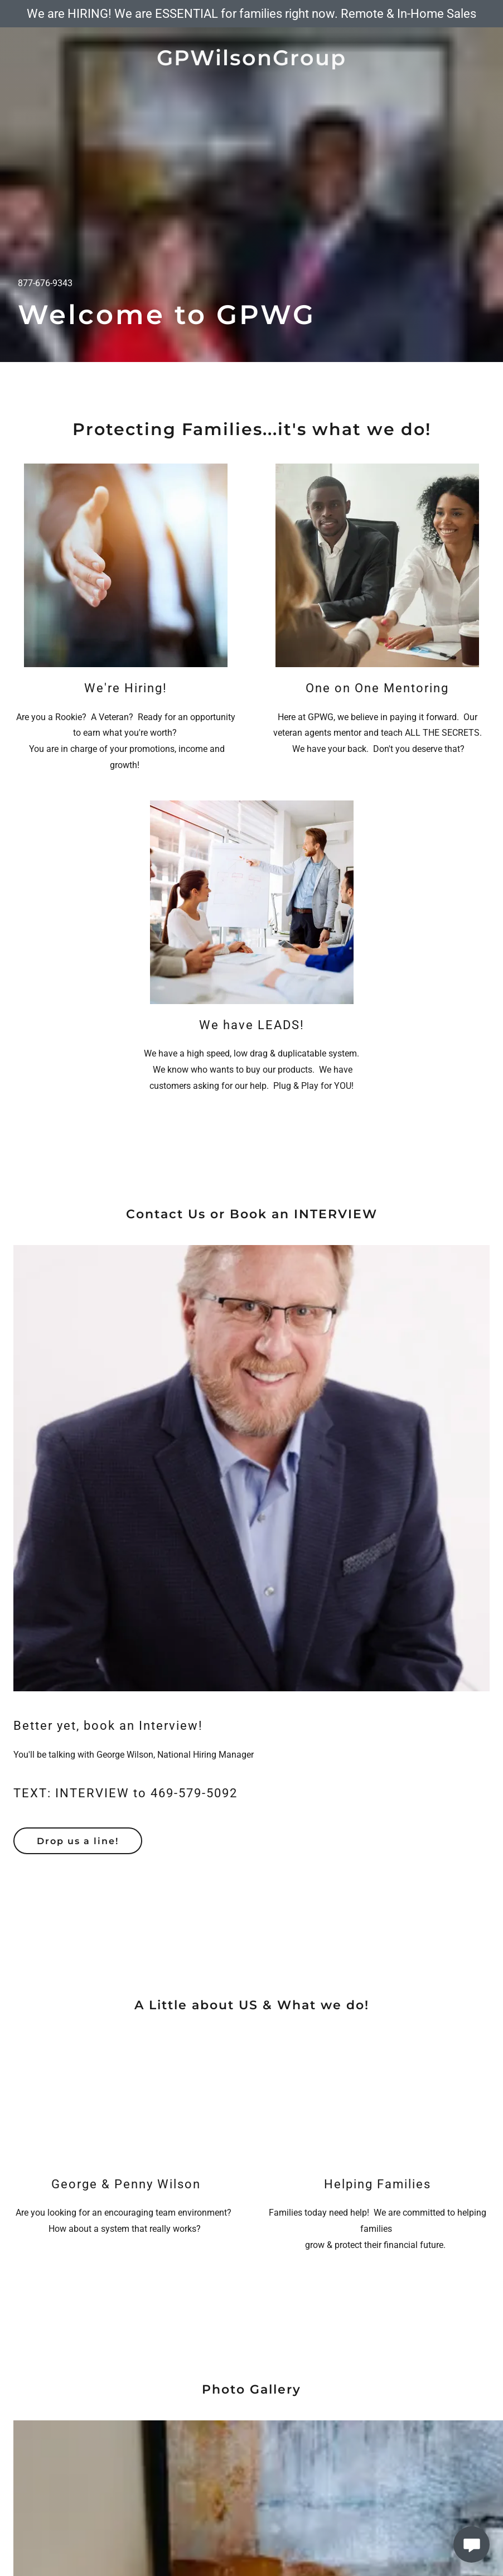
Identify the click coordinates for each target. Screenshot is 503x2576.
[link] (251, 62)
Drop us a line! (78, 1841)
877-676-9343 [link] (45, 283)
